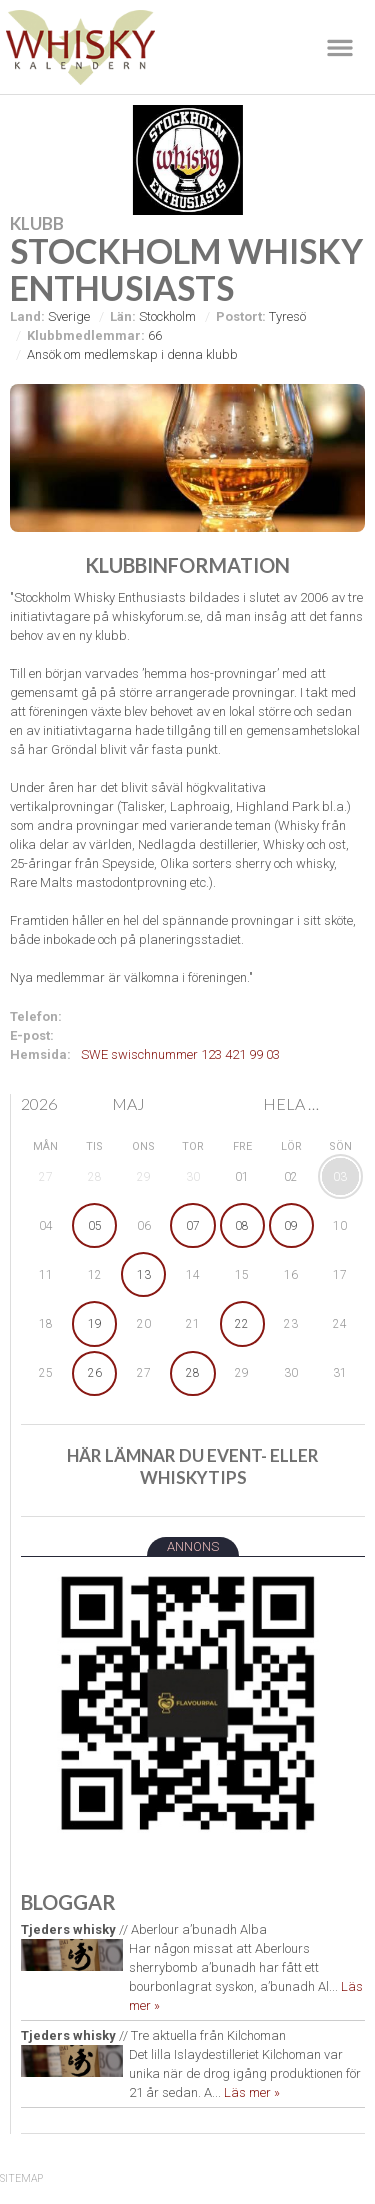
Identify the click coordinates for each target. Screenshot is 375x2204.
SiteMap (21, 2178)
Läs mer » (252, 2092)
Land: (27, 316)
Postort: (241, 316)
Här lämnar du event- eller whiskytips (193, 1466)
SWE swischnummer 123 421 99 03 (180, 1054)
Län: (123, 316)
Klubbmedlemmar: (86, 335)
